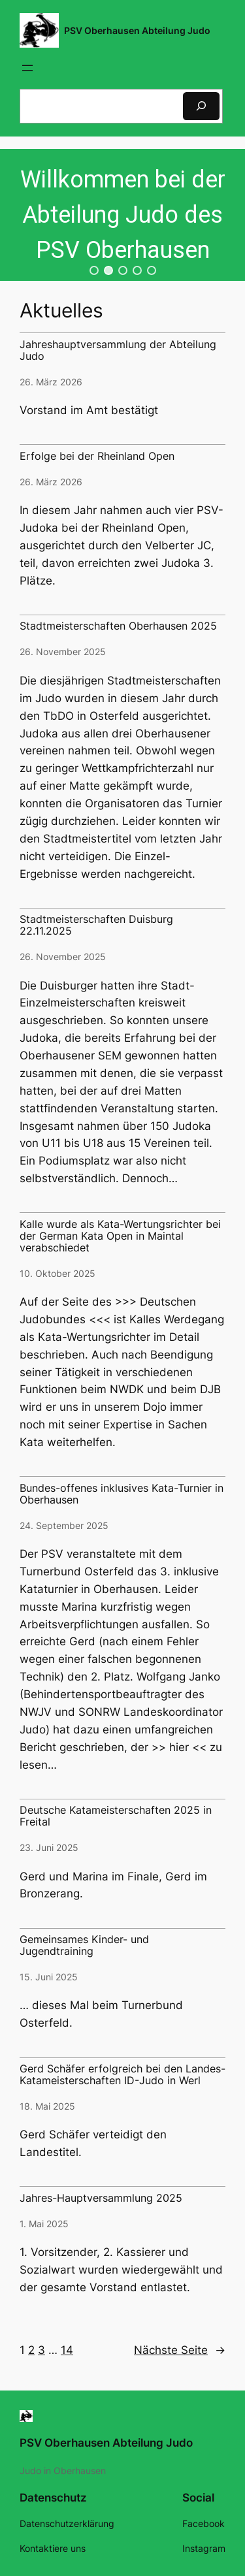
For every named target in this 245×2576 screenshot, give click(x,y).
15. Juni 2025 (49, 1976)
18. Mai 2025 (47, 2106)
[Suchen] (201, 106)
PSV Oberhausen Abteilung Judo (137, 30)
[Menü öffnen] (27, 68)
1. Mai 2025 (44, 2223)
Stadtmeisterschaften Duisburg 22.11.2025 (96, 925)
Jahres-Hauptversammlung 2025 (101, 2198)
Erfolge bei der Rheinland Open (97, 456)
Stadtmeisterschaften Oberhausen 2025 (118, 626)
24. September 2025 (64, 1525)
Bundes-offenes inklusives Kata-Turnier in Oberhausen (121, 1494)
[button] (94, 270)
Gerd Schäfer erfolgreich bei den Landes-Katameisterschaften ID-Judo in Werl (122, 2075)
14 (67, 2350)
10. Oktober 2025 (57, 1273)
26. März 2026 (51, 381)
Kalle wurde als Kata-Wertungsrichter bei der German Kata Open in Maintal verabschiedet (120, 1236)
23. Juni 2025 (49, 1847)
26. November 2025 (63, 651)
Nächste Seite (179, 2350)
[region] (122, 215)
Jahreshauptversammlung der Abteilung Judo (118, 350)
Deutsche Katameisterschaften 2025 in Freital (116, 1816)
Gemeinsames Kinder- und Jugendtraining (84, 1945)
